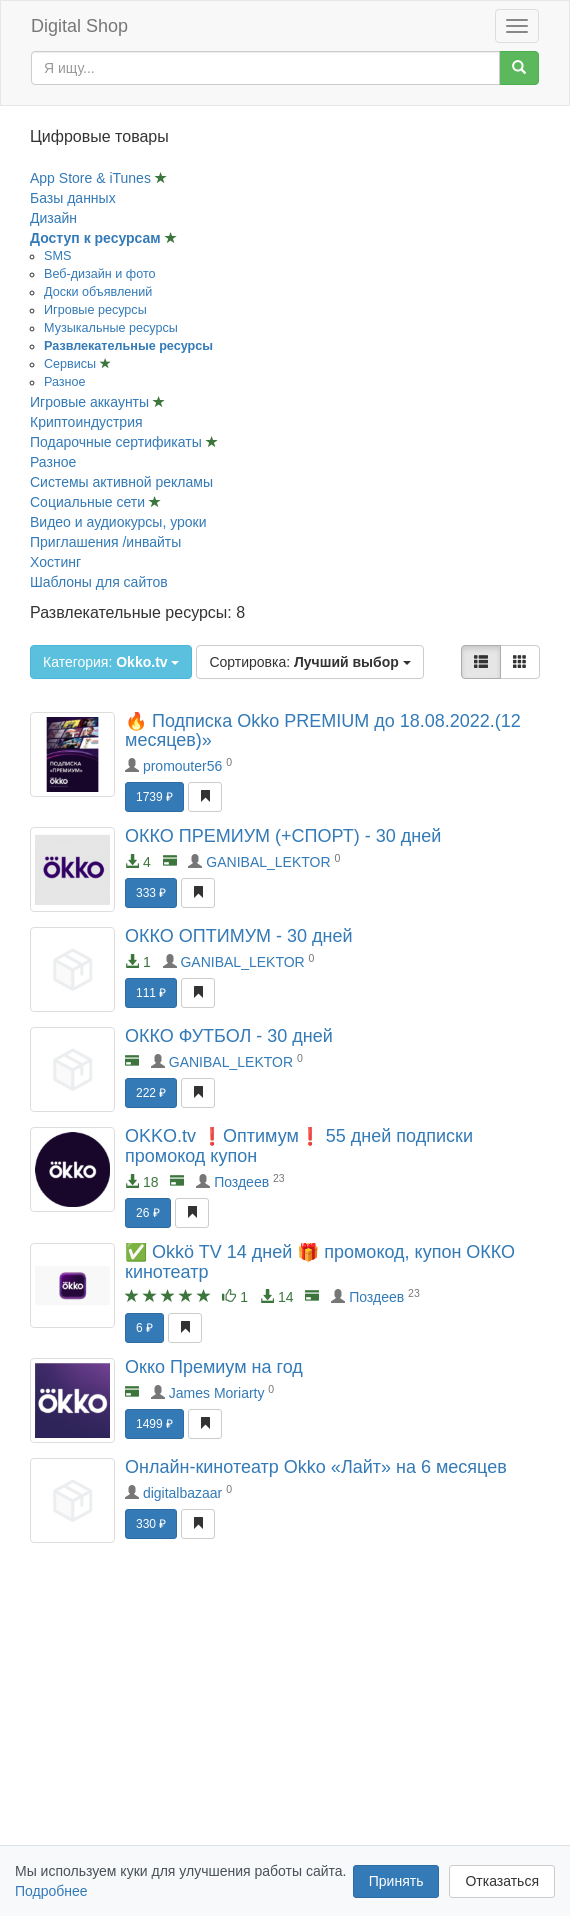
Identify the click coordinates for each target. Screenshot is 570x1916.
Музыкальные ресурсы (111, 328)
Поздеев (241, 1182)
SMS (57, 256)
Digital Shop (79, 26)
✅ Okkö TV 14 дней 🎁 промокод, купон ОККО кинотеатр (320, 1262)
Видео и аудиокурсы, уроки (118, 522)
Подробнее (51, 1891)
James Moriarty (217, 1393)
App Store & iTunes (92, 178)
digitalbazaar (182, 1493)
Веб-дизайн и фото (100, 274)
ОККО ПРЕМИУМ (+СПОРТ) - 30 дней (283, 836)
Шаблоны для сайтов (99, 582)
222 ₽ (151, 1093)
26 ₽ (148, 1213)
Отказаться (502, 1881)
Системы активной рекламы (121, 482)
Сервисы (72, 364)
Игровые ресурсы (95, 310)
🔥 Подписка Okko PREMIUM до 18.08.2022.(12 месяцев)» (323, 731)
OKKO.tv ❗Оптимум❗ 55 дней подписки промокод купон (299, 1146)
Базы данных (73, 198)
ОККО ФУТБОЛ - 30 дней (229, 1036)
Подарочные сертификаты (118, 442)
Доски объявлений (98, 292)
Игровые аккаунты (91, 402)
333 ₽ (151, 893)
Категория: (111, 662)
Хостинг (55, 562)
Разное (65, 382)
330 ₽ (151, 1524)
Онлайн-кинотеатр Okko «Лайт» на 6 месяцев (316, 1467)
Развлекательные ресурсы (128, 346)
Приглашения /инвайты (105, 542)
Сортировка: (309, 662)
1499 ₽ (154, 1424)
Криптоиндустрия (86, 422)
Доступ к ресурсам (97, 238)
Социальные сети (89, 502)
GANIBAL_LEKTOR (268, 862)
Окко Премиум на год (214, 1367)
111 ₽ (151, 993)
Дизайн (53, 218)
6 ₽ (144, 1328)
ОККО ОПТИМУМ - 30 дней (239, 936)
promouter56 (182, 766)
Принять (396, 1881)
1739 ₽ (154, 797)
